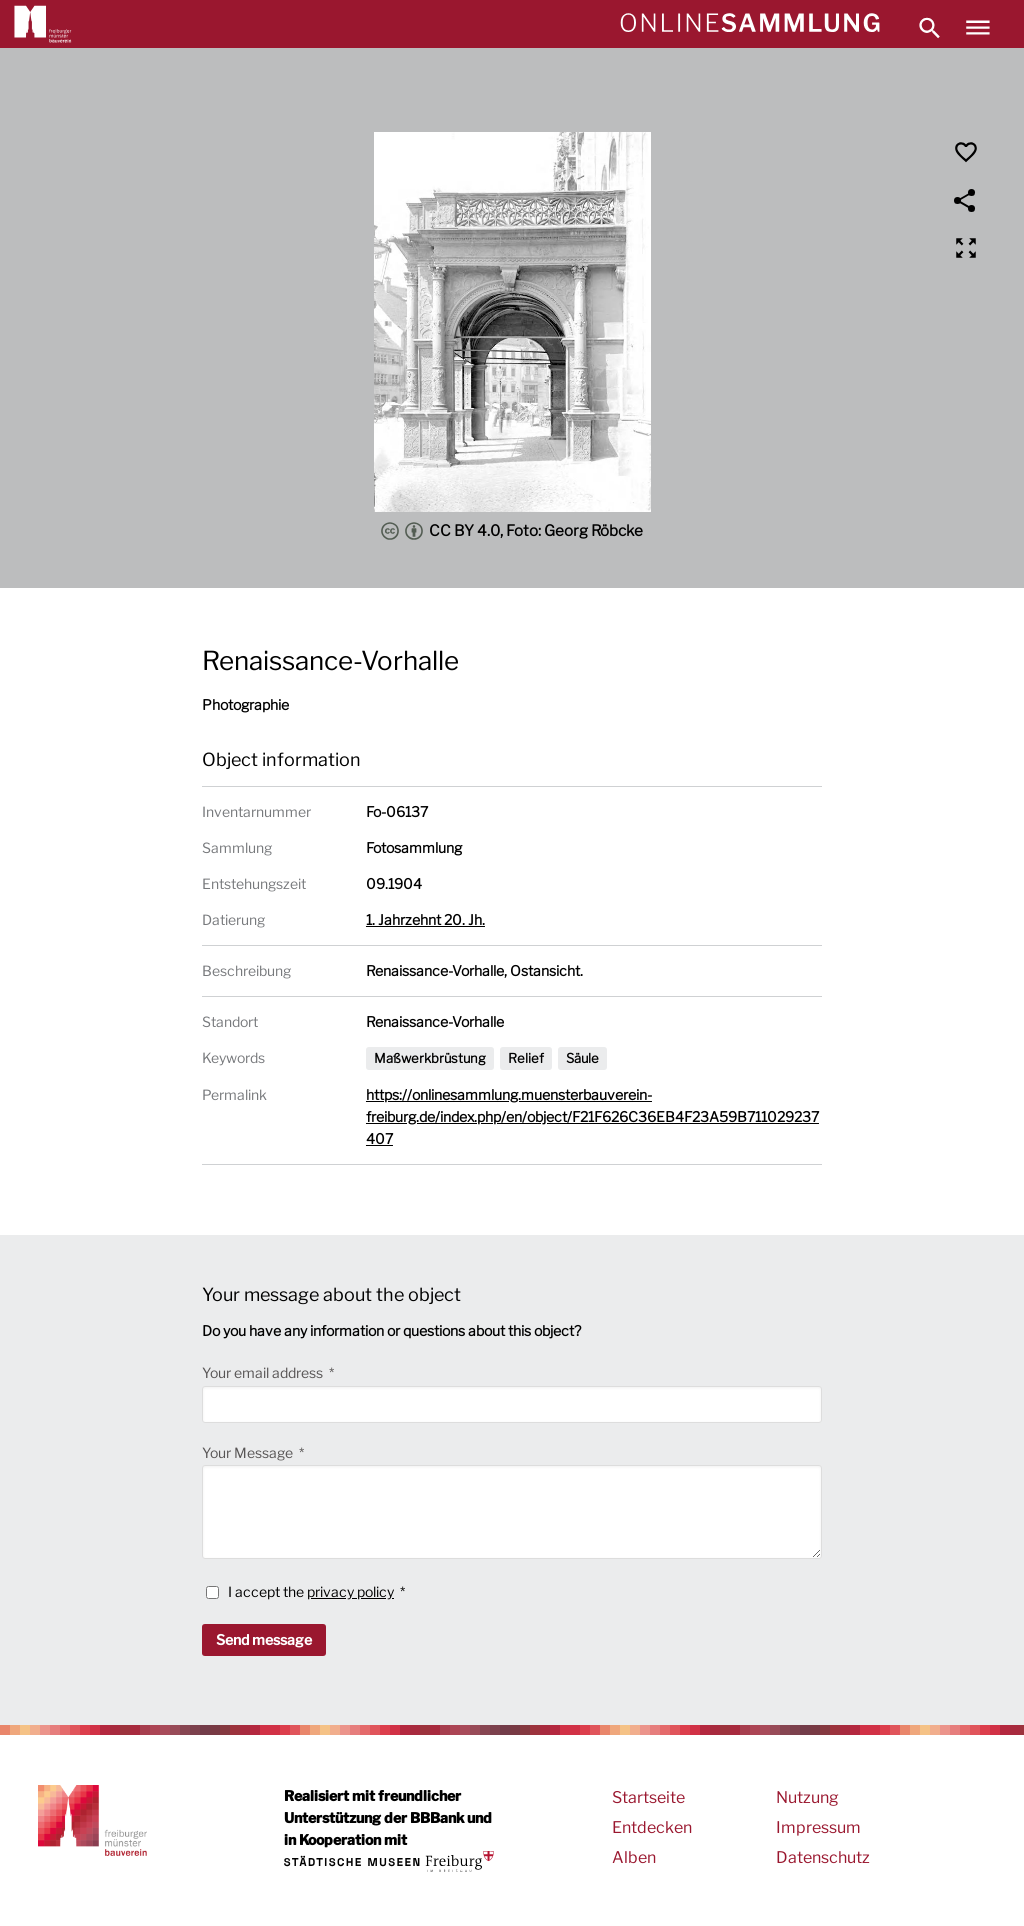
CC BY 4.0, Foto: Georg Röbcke (512, 531)
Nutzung (807, 1797)
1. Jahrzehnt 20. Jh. (425, 919)
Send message (264, 1639)
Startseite (648, 1797)
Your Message (249, 1452)
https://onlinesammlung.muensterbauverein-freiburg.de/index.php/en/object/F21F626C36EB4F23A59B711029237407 (592, 1116)
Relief (526, 1058)
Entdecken (652, 1827)
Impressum (818, 1827)
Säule (582, 1058)
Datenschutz (823, 1857)
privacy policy (350, 1591)
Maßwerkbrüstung (430, 1058)
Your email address (264, 1372)
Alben (634, 1857)
